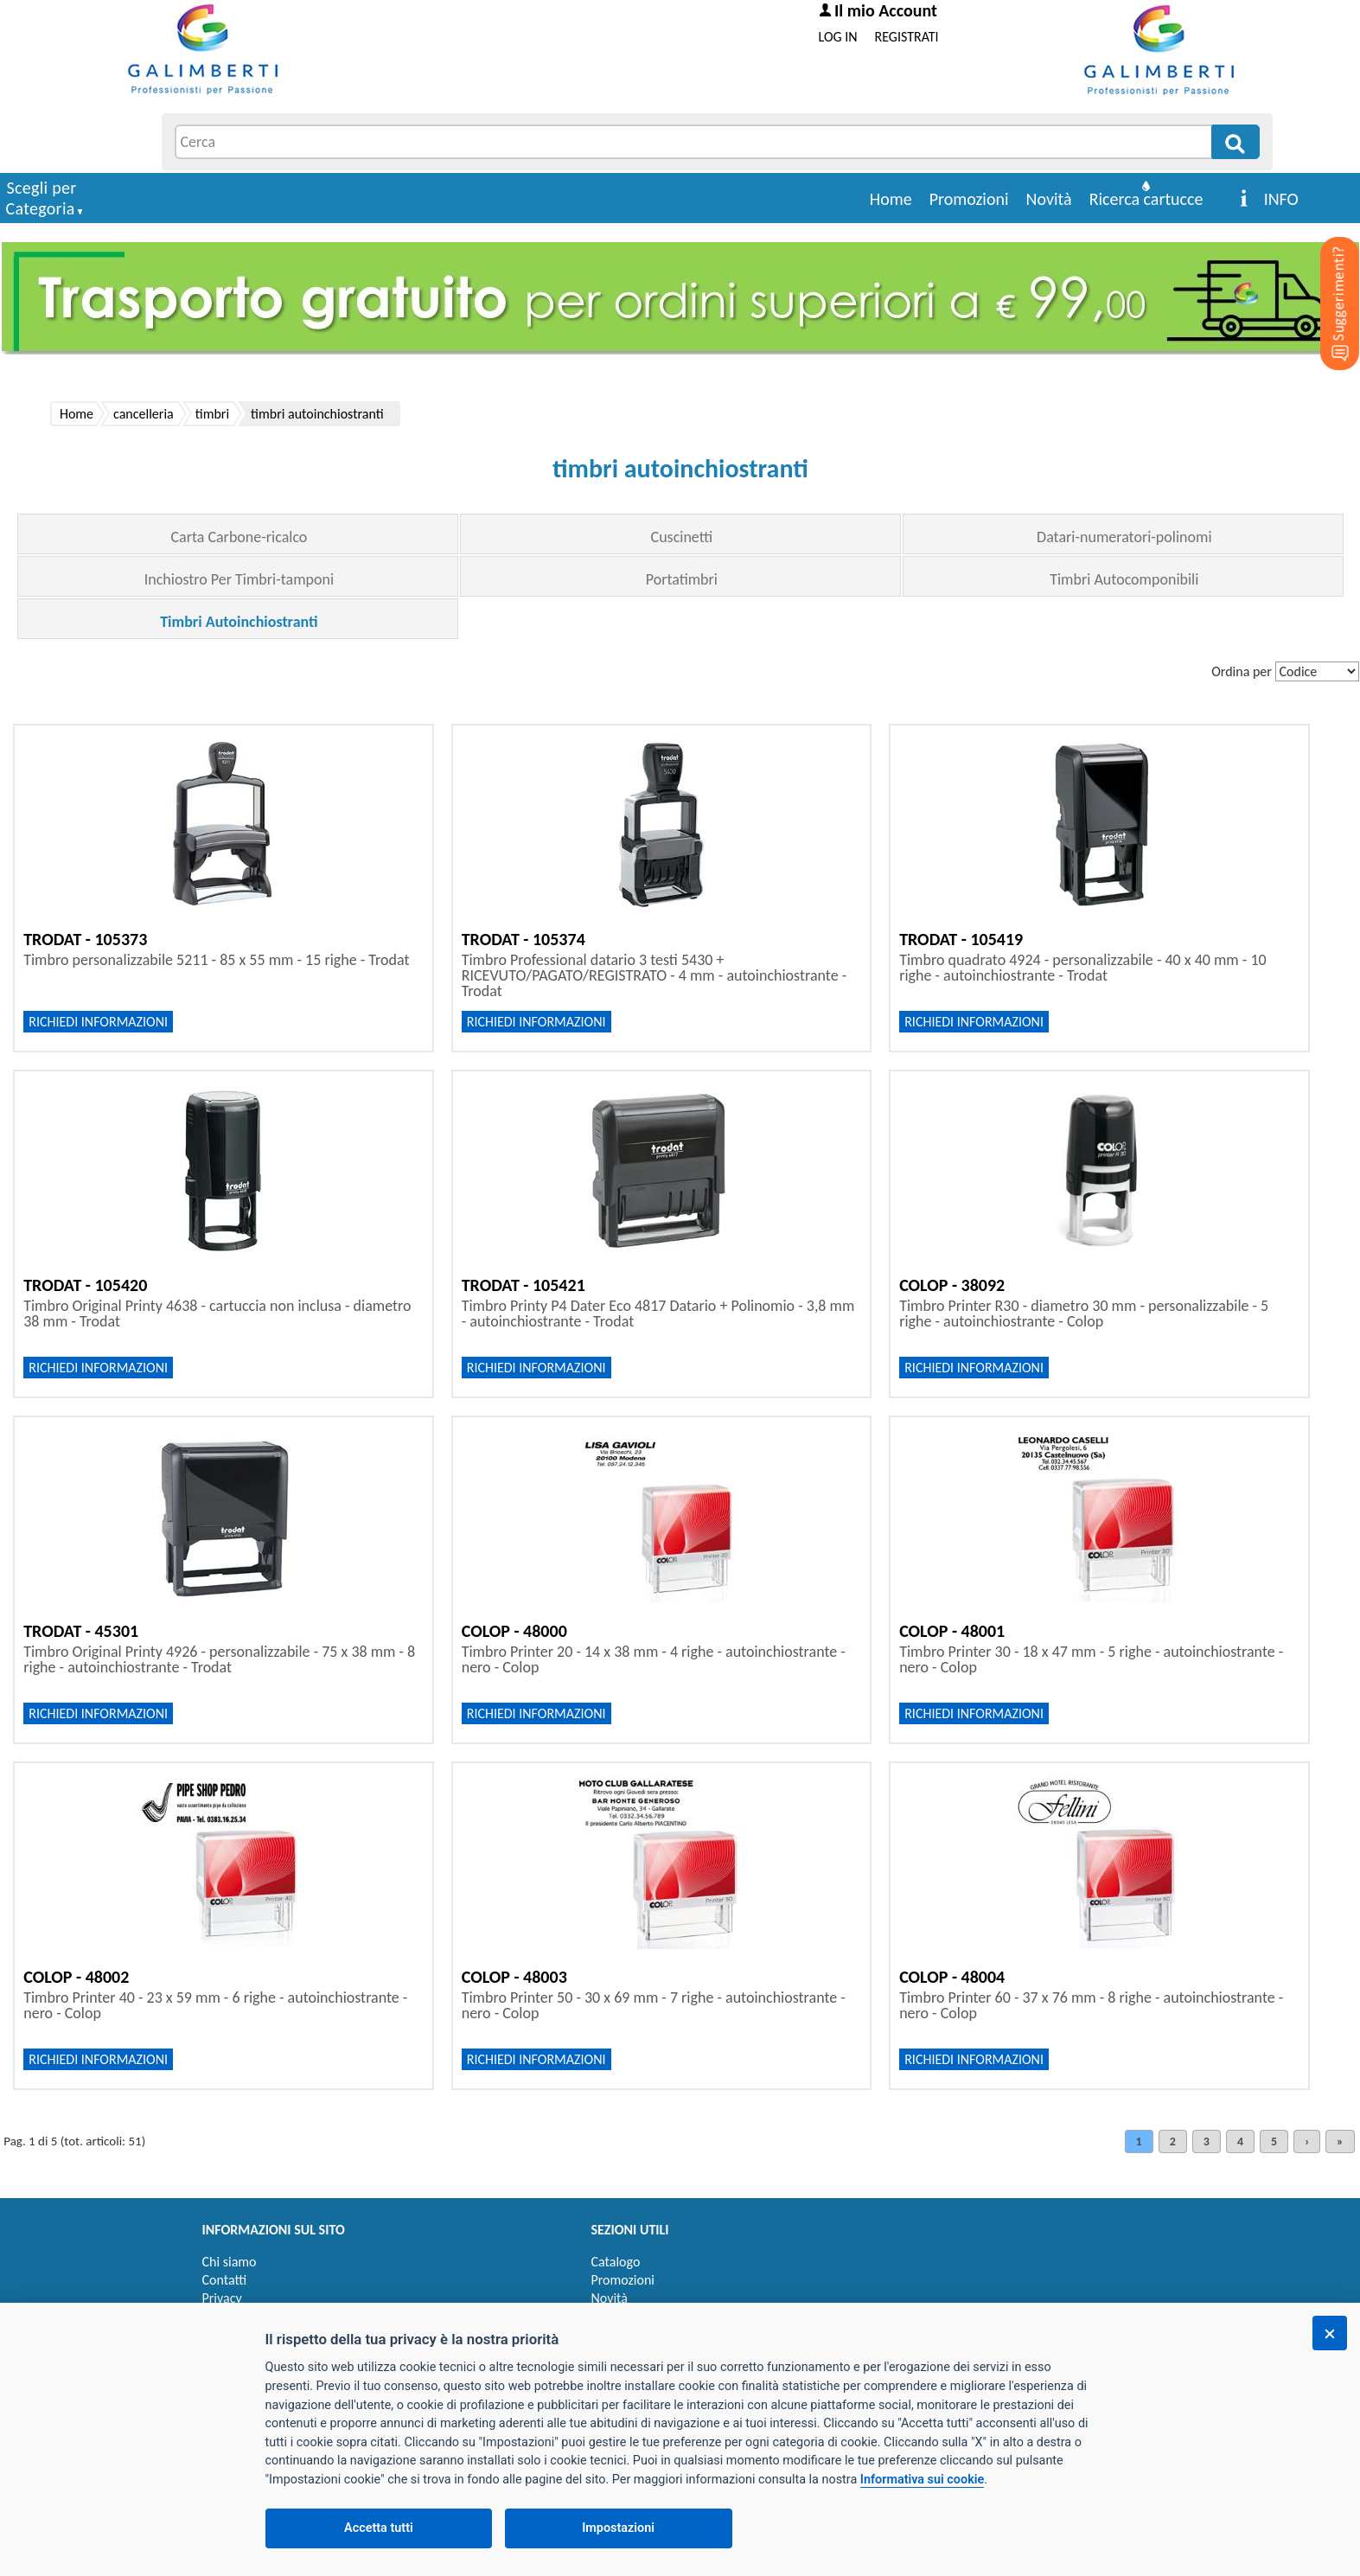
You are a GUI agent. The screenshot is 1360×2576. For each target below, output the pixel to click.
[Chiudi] (1329, 2333)
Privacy (222, 2298)
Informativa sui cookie (922, 2479)
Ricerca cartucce (1146, 199)
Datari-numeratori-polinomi (1124, 537)
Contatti (224, 2280)
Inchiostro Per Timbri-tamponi (239, 579)
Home (891, 199)
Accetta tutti (378, 2528)
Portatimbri (682, 579)
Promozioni (969, 199)
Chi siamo (229, 2261)
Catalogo (616, 2261)
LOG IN (838, 37)
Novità (1049, 199)
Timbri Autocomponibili (1124, 579)
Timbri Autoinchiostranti (238, 621)
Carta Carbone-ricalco (238, 537)
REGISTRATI (907, 37)
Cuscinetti (682, 537)
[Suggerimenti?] (1325, 277)
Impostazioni (618, 2528)
